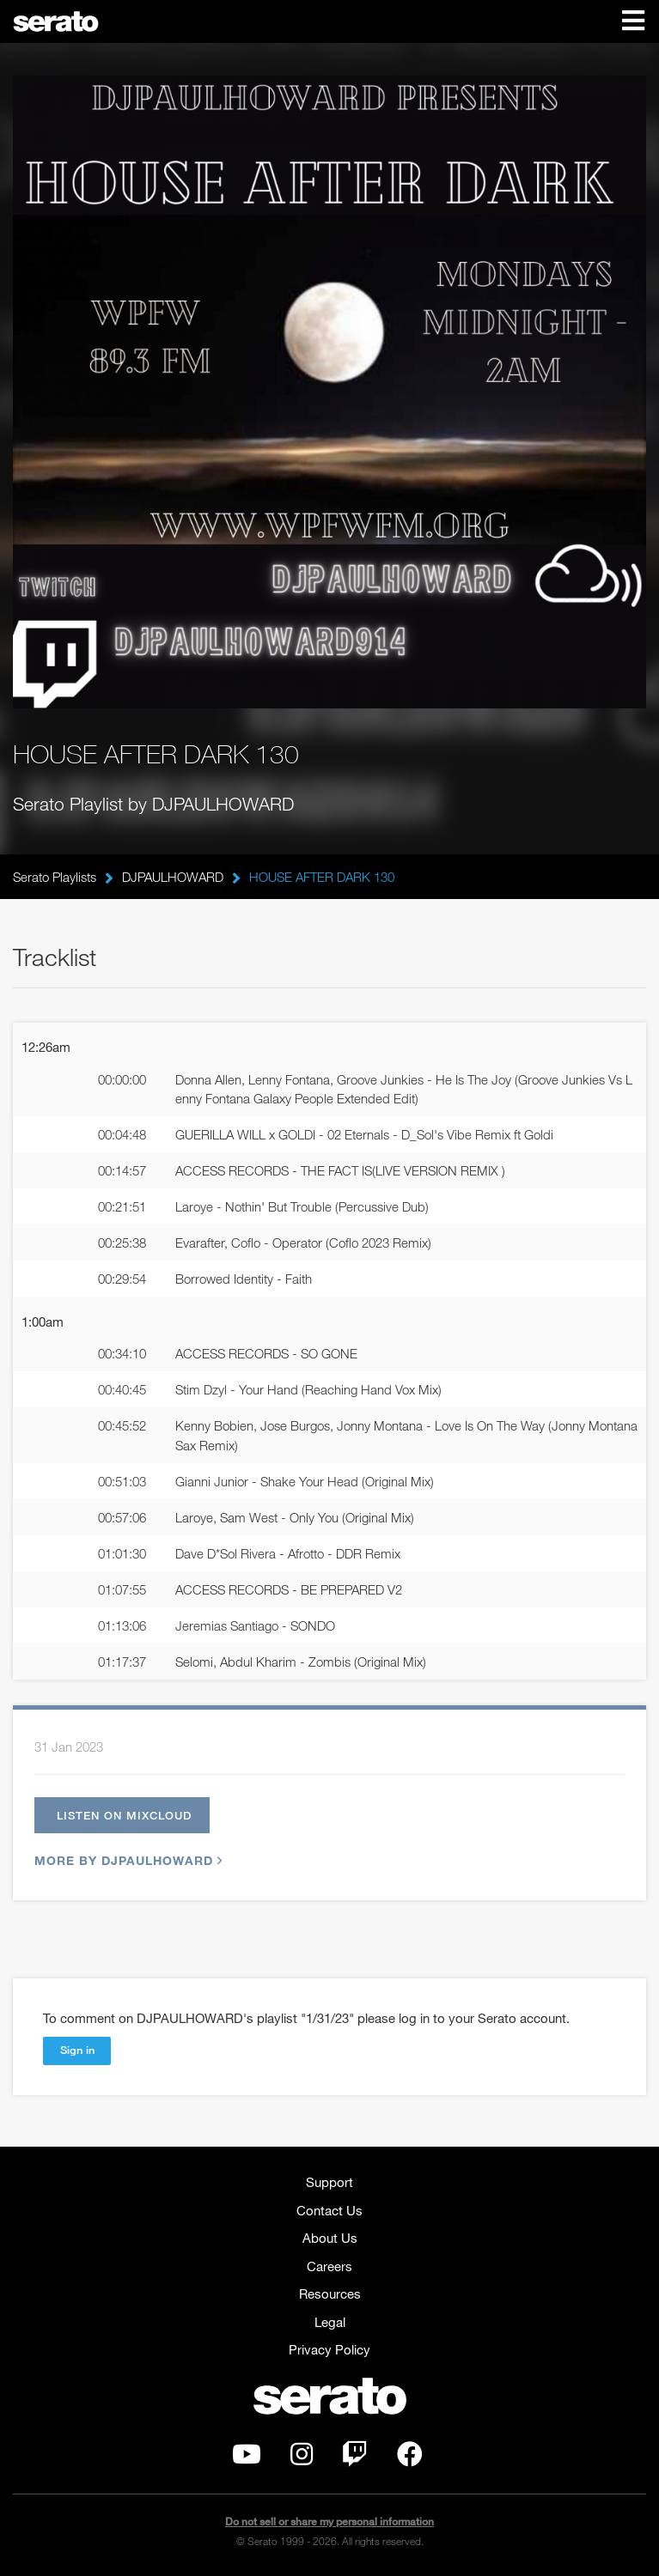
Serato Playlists (54, 876)
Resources (330, 2293)
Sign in (77, 2050)
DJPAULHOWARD (172, 876)
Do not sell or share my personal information (329, 2521)
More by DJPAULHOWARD (126, 1860)
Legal (329, 2322)
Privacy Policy (329, 2349)
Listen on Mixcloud (124, 1815)
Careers (329, 2266)
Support (329, 2182)
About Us (329, 2237)
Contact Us (329, 2210)
